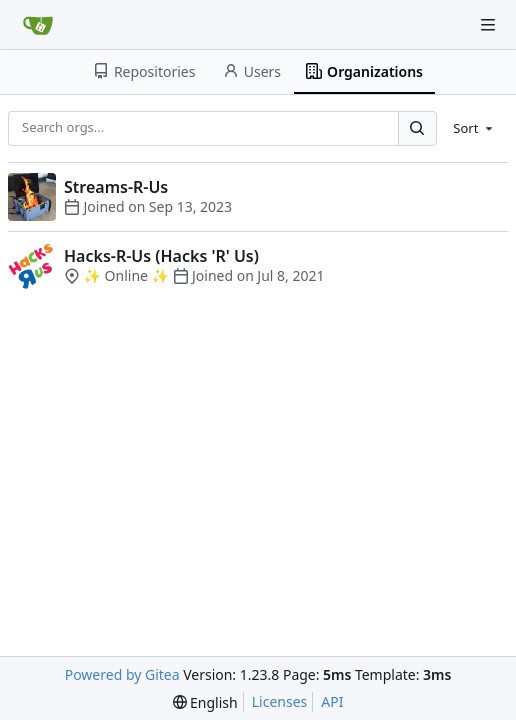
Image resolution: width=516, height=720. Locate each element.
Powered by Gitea (122, 674)
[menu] (474, 128)
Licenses (280, 701)
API (332, 701)
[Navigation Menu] (488, 25)
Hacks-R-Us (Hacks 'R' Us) (161, 256)
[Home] (38, 25)
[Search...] (417, 128)
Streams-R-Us (116, 187)
